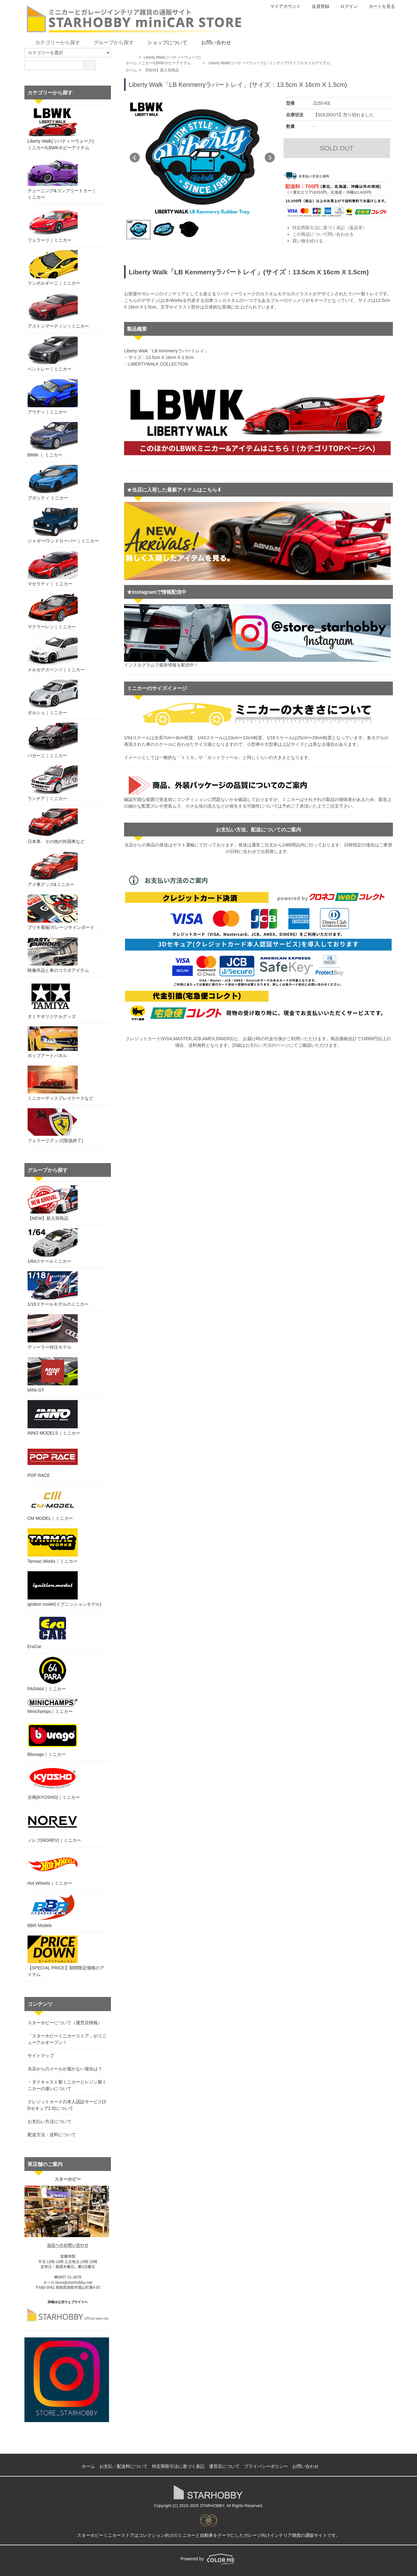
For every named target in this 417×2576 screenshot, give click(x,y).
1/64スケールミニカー (53, 1246)
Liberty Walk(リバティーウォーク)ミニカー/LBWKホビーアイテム (61, 129)
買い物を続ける (307, 240)
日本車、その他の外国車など (56, 826)
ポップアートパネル (53, 1042)
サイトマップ (41, 2055)
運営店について (224, 2466)
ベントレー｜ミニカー (53, 353)
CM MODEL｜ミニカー (53, 1503)
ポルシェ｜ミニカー (53, 697)
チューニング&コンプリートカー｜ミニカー (62, 179)
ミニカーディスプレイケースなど (60, 1083)
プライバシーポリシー (266, 2466)
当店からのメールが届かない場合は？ (65, 2068)
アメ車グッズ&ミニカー (53, 869)
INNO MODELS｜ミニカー (54, 1418)
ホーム (131, 63)
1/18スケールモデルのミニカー (58, 1289)
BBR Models (53, 1910)
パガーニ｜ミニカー (53, 740)
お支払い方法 (258, 1045)
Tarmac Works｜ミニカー (53, 1546)
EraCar (53, 1631)
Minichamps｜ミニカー (53, 1706)
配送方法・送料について (52, 2134)
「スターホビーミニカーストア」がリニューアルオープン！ (67, 2039)
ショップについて (162, 42)
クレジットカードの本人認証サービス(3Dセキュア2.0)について (67, 2105)
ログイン (346, 6)
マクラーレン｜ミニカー (53, 611)
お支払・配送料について (123, 2466)
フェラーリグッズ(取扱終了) (55, 1125)
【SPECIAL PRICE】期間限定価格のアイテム (66, 1956)
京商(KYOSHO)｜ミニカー (54, 1782)
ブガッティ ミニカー (53, 482)
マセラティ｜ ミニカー (53, 568)
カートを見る (378, 6)
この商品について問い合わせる (323, 234)
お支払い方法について (49, 2121)
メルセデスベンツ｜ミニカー (56, 654)
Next (270, 158)
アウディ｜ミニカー (53, 396)
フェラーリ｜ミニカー (53, 225)
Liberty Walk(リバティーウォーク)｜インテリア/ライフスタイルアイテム (268, 63)
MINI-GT (53, 1375)
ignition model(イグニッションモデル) (65, 1589)
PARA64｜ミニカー (53, 1674)
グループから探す (109, 42)
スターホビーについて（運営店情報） (65, 2022)
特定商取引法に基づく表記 (178, 2466)
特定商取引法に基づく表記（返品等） (329, 227)
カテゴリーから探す (53, 42)
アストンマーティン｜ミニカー (58, 311)
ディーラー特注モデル (53, 1332)
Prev (135, 158)
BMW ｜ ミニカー (53, 439)
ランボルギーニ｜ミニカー (54, 268)
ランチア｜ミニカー (53, 783)
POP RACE (53, 1460)
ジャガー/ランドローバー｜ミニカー (63, 525)
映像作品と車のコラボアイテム (58, 955)
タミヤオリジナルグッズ (52, 999)
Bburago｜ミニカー (53, 1739)
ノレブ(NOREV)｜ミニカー (54, 1825)
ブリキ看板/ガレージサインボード (61, 912)
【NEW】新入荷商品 (161, 70)
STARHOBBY (212, 2505)
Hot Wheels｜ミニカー (53, 1868)
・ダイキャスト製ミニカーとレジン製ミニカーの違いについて (67, 2085)
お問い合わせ (211, 42)
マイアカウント (282, 6)
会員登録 (317, 6)
